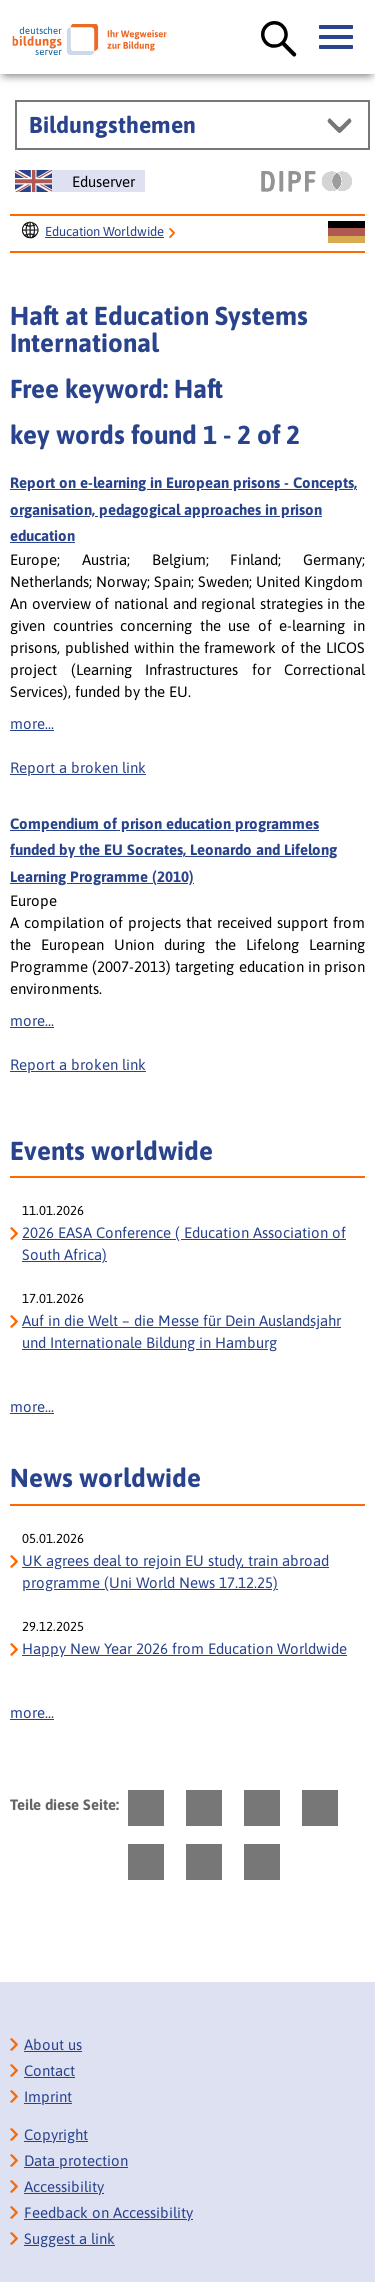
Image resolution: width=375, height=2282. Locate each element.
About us (53, 2044)
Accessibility (64, 2186)
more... (32, 723)
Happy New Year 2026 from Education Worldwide (184, 1648)
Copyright (56, 2134)
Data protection (76, 2160)
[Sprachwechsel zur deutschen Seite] (346, 233)
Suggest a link (69, 2238)
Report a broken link (78, 767)
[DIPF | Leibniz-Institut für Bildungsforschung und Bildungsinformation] (306, 181)
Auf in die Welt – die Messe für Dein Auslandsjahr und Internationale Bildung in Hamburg (181, 1331)
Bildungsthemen (112, 125)
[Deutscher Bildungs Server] (89, 39)
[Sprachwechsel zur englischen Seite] (80, 181)
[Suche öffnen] (279, 40)
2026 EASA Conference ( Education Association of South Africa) (184, 1243)
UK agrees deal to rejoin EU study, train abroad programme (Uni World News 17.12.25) (175, 1571)
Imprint (48, 2096)
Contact (49, 2070)
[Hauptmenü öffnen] (337, 38)
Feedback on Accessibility (108, 2212)
